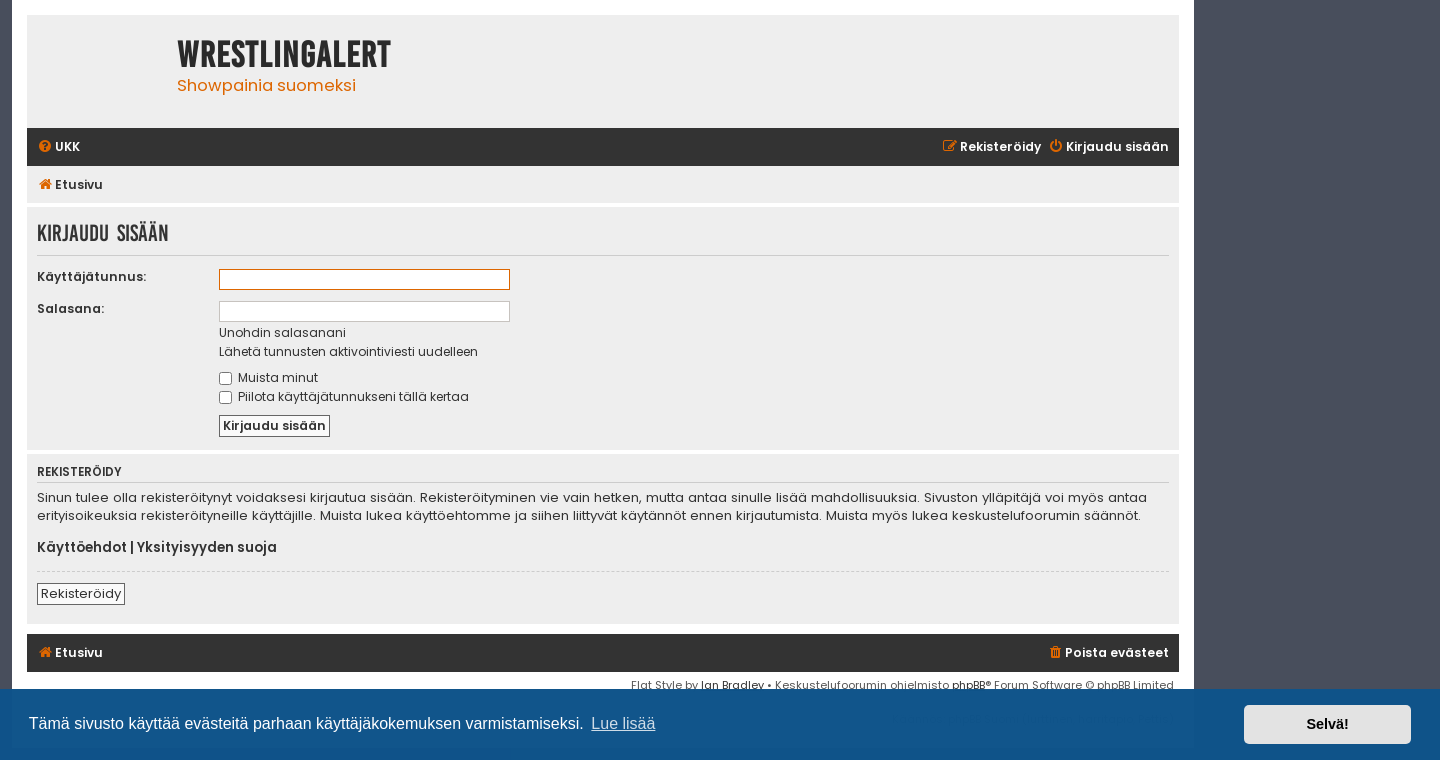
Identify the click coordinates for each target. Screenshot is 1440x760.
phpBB (968, 685)
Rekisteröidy (81, 593)
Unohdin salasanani (282, 332)
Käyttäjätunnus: (91, 276)
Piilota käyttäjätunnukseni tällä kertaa (344, 396)
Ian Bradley (732, 685)
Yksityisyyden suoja (207, 548)
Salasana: (70, 308)
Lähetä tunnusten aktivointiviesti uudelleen (348, 351)
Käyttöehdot (82, 548)
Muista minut (268, 377)
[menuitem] (58, 147)
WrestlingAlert (284, 55)
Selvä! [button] (1327, 724)
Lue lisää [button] (623, 723)
